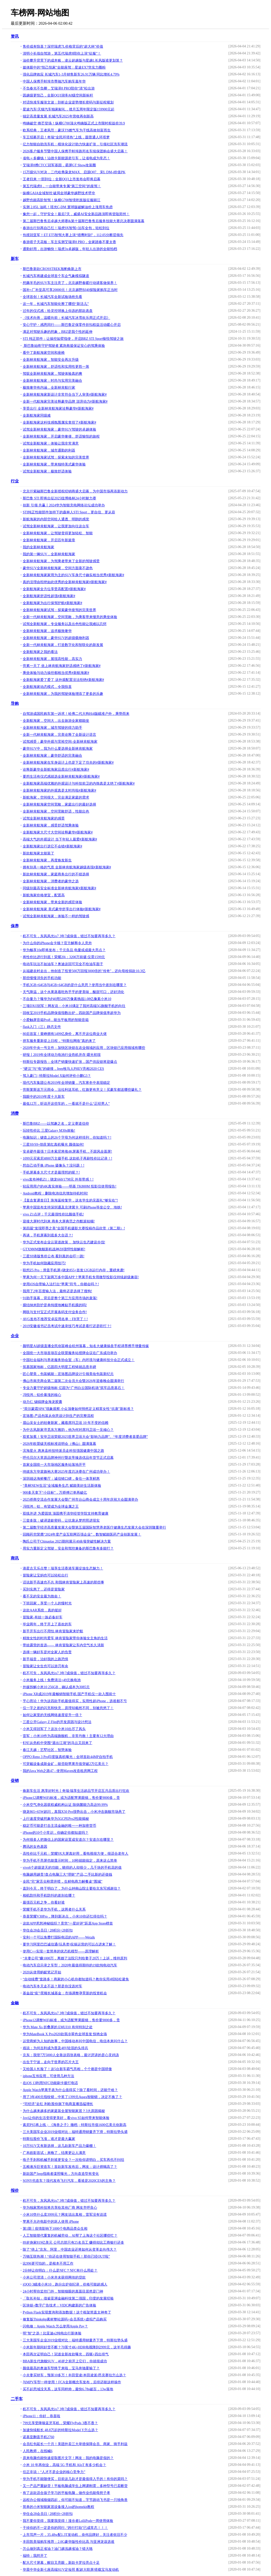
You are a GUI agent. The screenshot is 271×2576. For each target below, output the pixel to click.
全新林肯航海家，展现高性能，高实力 (52, 659)
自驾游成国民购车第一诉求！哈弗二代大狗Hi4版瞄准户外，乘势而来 (76, 714)
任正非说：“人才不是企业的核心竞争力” (54, 2472)
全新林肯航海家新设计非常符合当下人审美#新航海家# (65, 394)
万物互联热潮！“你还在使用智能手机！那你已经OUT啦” (66, 2256)
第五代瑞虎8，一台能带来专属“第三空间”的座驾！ (62, 186)
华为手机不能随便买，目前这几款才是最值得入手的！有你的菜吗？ (75, 2479)
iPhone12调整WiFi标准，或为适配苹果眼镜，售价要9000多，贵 (71, 1798)
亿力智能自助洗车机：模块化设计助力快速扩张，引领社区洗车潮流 (75, 144)
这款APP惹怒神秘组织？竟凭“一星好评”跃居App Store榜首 (68, 1923)
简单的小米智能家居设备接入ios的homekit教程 (58, 2507)
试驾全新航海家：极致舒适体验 (47, 471)
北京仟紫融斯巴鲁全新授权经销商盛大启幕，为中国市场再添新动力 (75, 491)
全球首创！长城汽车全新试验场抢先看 (52, 297)
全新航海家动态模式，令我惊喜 (47, 687)
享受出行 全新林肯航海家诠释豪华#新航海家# (58, 408)
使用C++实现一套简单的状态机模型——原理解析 (61, 1951)
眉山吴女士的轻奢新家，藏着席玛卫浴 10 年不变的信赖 (65, 1423)
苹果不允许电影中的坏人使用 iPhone (51, 2221)
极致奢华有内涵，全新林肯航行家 (49, 387)
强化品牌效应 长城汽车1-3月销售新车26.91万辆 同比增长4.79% (71, 74)
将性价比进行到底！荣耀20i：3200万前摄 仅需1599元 (64, 957)
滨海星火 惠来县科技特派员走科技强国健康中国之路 (63, 1451)
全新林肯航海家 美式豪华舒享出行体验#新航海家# (62, 909)
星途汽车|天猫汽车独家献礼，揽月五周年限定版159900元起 (68, 109)
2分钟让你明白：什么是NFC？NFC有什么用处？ (60, 2270)
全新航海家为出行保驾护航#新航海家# (52, 603)
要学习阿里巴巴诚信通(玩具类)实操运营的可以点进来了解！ (69, 1944)
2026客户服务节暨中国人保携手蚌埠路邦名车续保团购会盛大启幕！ (75, 151)
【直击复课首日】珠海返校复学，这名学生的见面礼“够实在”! (70, 1200)
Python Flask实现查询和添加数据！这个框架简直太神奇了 (67, 2312)
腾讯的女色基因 (35, 1846)
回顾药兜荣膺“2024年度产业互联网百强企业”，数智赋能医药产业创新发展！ (82, 1534)
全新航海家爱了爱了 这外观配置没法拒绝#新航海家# (63, 680)
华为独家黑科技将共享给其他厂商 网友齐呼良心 (60, 2207)
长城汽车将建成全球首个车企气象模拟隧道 (56, 276)
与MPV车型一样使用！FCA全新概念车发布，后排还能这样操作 (72, 2382)
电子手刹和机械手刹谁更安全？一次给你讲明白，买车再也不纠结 (73, 2160)
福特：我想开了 (35, 2556)
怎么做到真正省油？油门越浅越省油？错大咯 (58, 2549)
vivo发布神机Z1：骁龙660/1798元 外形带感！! (58, 1179)
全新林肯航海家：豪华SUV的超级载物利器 (56, 638)
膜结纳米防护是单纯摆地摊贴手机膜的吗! (55, 1305)
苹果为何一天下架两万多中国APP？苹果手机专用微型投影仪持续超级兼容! (81, 1277)
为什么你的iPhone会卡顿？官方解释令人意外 (57, 943)
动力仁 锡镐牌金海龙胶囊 (42, 1402)
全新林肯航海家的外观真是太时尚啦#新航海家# (59, 790)
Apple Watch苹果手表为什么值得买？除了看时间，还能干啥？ (70, 2090)
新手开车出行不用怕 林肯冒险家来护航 (53, 1631)
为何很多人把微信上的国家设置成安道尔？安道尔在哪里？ (68, 1839)
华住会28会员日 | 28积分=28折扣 (48, 1930)
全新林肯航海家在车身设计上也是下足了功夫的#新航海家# (68, 762)
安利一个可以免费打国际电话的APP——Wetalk (59, 1937)
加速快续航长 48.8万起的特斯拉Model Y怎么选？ (60, 2430)
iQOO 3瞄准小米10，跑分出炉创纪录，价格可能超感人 (65, 2284)
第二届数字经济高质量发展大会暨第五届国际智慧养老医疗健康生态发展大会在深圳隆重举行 (94, 1527)
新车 (15, 259)
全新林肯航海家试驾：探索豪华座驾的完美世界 (59, 610)
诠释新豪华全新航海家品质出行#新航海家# (56, 769)
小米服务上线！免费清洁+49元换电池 (52, 1680)
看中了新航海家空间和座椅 (44, 353)
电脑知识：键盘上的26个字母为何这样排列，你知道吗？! (67, 1137)
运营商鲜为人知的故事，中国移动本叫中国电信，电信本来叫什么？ (75, 2041)
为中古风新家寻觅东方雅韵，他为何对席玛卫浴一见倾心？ (68, 1430)
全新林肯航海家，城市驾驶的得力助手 (52, 728)
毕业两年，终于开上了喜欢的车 (47, 1624)
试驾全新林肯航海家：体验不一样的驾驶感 (56, 916)
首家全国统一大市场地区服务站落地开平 (54, 1465)
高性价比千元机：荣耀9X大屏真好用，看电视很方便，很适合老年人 (75, 1853)
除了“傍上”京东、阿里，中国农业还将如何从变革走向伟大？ (70, 2249)
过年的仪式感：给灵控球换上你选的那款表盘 (58, 311)
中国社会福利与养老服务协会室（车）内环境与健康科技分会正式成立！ (79, 1360)
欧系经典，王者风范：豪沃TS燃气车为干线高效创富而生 (67, 130)
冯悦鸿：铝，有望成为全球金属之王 (51, 1506)
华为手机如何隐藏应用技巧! (44, 1263)
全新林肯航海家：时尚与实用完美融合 (52, 380)
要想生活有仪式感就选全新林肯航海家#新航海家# (61, 776)
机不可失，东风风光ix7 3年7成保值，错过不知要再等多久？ (69, 936)
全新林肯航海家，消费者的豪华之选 (51, 881)
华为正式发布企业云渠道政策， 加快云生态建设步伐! (64, 1242)
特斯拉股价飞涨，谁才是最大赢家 (49, 2139)
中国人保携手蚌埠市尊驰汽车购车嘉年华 (54, 81)
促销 (15, 1780)
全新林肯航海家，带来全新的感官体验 (52, 902)
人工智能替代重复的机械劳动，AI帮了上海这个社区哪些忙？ (70, 2235)
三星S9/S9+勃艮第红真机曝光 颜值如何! (53, 1144)
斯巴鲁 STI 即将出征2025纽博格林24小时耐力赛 (59, 498)
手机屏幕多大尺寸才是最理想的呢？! (51, 1172)
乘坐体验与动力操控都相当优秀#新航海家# (56, 673)
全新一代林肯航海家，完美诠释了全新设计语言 (59, 734)
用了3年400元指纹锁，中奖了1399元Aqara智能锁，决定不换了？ (72, 2097)
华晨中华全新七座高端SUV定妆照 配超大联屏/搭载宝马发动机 (71, 2570)
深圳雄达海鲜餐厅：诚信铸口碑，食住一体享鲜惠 (61, 1478)
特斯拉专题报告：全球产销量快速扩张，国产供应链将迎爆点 (70, 1062)
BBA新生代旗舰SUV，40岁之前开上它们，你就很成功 (65, 2361)
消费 (15, 1113)
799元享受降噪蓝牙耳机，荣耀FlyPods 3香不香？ (60, 2423)
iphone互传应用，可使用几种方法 (48, 2076)
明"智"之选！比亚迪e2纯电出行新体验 (52, 2333)
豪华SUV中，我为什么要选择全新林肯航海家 (58, 748)
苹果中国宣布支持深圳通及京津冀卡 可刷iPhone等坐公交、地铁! (72, 1207)
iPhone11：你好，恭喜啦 (41, 2416)
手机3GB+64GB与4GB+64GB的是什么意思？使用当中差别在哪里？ (75, 985)
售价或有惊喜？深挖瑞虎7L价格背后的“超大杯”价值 (63, 46)
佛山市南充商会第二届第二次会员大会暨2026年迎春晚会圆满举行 (73, 1381)
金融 (15, 2003)
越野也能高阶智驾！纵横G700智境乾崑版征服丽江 (61, 200)
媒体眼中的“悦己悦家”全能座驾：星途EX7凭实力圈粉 (64, 67)
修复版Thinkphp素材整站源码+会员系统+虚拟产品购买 (65, 2319)
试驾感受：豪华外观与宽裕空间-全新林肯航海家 (60, 741)
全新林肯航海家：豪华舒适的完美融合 (52, 755)
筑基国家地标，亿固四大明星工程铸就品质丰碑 (59, 1367)
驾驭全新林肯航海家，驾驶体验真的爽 (52, 373)
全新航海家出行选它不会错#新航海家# (52, 846)
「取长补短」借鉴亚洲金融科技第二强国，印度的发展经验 (68, 2298)
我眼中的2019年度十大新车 (44, 1097)
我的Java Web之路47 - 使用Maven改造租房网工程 (60, 1771)
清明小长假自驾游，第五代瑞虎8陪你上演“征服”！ (62, 53)
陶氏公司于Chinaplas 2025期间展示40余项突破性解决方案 (67, 1541)
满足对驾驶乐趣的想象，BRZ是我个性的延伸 (57, 332)
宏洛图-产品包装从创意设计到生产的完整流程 (58, 1416)
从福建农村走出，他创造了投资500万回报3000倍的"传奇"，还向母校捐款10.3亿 (84, 971)
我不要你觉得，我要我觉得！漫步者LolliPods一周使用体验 (68, 2521)
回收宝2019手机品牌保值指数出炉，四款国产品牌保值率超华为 (72, 1013)
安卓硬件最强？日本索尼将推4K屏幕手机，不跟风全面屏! (67, 1151)
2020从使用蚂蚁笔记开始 (42, 1972)
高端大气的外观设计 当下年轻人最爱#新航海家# (60, 839)
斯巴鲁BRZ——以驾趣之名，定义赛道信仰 (56, 1123)
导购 (15, 703)
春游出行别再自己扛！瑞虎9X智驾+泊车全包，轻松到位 (66, 228)
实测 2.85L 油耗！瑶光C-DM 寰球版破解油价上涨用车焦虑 (68, 207)
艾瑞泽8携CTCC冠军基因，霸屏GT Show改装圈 (59, 165)
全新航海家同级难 (37, 415)
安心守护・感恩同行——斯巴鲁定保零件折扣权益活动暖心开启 (72, 325)
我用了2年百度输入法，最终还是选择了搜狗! (57, 1291)
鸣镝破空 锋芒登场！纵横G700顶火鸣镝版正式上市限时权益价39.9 (74, 123)
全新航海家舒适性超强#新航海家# (49, 596)
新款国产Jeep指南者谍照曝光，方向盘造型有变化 (61, 2174)
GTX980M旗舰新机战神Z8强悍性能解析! (54, 1249)
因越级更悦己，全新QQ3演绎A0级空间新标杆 (58, 95)
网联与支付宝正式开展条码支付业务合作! (55, 1312)
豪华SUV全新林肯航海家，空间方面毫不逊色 (58, 568)
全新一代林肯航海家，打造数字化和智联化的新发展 (63, 645)
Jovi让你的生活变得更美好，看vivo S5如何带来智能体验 (66, 2118)
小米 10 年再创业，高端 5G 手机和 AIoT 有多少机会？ (64, 2465)
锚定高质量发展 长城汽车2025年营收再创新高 (58, 116)
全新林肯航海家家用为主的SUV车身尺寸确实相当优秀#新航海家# (73, 575)
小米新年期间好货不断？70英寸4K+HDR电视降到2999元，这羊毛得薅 (77, 2347)
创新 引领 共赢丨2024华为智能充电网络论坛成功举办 (64, 505)
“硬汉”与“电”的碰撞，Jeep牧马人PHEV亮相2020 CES (63, 1069)
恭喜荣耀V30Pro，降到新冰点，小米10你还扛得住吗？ (65, 1916)
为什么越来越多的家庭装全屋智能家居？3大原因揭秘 (64, 2111)
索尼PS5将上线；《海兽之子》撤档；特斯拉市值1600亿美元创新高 (74, 2125)
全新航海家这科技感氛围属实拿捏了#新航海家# (59, 422)
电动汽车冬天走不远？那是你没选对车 (52, 1986)
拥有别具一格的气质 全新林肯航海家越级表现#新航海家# (67, 867)
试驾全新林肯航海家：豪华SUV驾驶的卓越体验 (59, 429)
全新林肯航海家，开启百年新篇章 (49, 540)
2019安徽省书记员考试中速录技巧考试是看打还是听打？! (67, 1326)
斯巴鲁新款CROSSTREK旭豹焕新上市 (52, 269)
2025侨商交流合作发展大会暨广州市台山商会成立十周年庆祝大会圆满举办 (80, 1499)
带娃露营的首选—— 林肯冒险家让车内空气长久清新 (63, 1645)
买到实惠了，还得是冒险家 (44, 1589)
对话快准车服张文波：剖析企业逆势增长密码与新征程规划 (68, 102)
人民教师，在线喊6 (37, 2451)
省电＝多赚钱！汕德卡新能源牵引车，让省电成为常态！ (66, 158)
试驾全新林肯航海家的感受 (44, 818)
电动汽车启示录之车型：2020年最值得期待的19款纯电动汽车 (70, 1965)
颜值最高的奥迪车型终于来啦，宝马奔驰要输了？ (61, 2368)
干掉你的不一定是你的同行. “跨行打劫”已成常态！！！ (65, 2528)
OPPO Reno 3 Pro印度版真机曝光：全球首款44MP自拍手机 (68, 1757)
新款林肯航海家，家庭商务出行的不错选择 (56, 874)
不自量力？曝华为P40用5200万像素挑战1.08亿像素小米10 (67, 999)
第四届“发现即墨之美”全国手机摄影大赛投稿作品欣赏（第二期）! (74, 1228)
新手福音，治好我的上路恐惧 (45, 1659)
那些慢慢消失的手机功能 (42, 978)
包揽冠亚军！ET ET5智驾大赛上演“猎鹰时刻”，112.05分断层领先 (73, 235)
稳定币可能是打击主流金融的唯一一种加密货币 (59, 1826)
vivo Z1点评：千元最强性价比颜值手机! (53, 1214)
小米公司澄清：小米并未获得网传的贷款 (54, 2277)
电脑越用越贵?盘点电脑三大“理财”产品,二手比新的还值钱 (67, 1874)
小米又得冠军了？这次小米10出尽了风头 (54, 1729)
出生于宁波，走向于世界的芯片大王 (51, 2062)
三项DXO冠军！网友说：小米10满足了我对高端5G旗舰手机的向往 (74, 1006)
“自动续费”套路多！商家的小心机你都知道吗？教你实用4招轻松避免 (76, 1979)
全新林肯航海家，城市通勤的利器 (49, 450)
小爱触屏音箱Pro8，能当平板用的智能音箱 (56, 1020)
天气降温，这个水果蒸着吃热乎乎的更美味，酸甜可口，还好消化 (73, 992)
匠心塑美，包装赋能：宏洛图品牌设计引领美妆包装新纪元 (68, 1374)
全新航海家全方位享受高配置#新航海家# (54, 589)
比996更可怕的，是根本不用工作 (48, 2263)
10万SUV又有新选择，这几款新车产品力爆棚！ (59, 2146)
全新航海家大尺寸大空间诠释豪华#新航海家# (58, 832)
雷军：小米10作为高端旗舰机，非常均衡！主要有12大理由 (68, 1736)
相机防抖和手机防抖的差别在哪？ (49, 1895)
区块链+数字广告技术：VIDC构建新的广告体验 (59, 2305)
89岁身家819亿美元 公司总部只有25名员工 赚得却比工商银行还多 (73, 2242)
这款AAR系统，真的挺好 (42, 1610)
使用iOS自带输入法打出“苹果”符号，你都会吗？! (61, 1284)
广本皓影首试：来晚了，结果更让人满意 (54, 2153)
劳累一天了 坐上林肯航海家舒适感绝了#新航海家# (62, 666)
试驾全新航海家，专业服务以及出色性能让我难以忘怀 (65, 624)
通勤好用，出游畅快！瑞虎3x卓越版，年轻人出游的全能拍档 (70, 249)
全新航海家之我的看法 (40, 652)
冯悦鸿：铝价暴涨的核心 (42, 1395)
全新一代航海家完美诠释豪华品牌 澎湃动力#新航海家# (65, 401)
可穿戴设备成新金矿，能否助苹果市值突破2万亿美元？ (65, 1764)
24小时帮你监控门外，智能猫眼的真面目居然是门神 (63, 2291)
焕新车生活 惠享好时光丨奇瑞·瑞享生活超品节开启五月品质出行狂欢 (76, 1791)
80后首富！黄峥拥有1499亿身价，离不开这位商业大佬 (65, 1034)
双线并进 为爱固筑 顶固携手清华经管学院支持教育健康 (65, 1513)
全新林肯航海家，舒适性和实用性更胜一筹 (56, 366)
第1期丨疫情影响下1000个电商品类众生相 (55, 2228)
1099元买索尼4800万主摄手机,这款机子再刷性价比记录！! (67, 1158)
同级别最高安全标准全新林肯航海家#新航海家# (59, 888)
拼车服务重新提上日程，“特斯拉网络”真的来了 (59, 1041)
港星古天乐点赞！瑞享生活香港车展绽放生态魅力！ (63, 1568)
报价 (15, 2190)
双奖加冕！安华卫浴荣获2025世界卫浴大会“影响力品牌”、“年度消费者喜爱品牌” (85, 1437)
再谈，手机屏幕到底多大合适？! (48, 1235)
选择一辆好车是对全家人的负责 (47, 1652)
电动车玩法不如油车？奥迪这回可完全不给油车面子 (63, 964)
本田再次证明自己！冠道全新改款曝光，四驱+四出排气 (66, 2354)
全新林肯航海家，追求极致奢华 (47, 631)
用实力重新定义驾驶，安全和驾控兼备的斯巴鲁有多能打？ (68, 1548)
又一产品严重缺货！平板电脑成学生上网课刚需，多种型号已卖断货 (75, 2486)
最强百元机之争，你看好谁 (44, 1902)
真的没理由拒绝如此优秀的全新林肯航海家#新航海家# (65, 582)
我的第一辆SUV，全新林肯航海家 (49, 554)
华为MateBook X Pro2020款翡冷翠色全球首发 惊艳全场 (65, 2034)
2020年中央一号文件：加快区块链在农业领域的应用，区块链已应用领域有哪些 (84, 1048)
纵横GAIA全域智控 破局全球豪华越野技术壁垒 (59, 193)
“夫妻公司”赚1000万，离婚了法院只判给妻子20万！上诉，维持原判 (75, 1958)
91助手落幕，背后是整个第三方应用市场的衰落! (60, 1298)
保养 (15, 926)
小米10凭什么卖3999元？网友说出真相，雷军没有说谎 (65, 2214)
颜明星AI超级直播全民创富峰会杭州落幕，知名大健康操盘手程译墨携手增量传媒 (86, 1346)
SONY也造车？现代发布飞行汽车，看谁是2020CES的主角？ (69, 2181)
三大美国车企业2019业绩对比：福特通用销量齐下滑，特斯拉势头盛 (75, 2132)
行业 (15, 481)
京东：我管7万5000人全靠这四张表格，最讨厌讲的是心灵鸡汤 (71, 2055)
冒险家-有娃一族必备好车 (42, 1617)
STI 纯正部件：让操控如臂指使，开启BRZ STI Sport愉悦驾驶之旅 (73, 339)
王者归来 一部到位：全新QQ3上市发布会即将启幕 (61, 179)
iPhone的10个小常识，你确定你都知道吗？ (55, 1833)
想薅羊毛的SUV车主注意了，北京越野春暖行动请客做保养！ (70, 283)
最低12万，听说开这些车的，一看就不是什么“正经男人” (66, 1103)
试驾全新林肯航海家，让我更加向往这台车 (56, 526)
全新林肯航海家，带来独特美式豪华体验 (54, 464)
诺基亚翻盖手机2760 (38, 2437)
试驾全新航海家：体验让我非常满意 (51, 443)
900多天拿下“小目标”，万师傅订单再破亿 (55, 1492)
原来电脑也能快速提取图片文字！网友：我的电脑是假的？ (68, 2458)
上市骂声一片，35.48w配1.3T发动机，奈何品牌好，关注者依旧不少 (75, 2535)
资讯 (15, 36)
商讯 (15, 1558)
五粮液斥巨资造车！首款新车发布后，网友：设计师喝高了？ (70, 2167)
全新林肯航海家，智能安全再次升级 (51, 360)
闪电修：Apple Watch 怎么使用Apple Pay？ (55, 2326)
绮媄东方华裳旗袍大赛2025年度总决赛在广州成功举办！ (66, 1471)
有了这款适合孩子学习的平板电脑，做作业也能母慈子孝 (66, 2493)
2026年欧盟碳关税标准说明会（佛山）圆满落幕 (59, 1444)
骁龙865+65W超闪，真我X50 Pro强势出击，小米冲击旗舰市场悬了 (74, 1812)
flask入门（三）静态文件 (42, 1027)
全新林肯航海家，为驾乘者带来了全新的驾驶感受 (61, 561)
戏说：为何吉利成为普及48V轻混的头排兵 (55, 2048)
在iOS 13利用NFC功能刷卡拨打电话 (50, 2083)
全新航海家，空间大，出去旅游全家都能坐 (56, 721)
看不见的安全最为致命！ (42, 1596)
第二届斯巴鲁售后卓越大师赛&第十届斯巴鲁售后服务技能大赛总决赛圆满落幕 (83, 221)
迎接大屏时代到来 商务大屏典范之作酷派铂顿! (59, 1221)
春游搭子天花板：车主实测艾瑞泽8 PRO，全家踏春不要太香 (69, 242)
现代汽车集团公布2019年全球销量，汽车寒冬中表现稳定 (66, 1083)
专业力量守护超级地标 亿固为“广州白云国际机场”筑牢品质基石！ (74, 1388)
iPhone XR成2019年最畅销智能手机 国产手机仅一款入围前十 (69, 1694)
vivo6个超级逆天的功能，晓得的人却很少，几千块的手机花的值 (72, 1867)
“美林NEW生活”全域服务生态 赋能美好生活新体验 (62, 1485)
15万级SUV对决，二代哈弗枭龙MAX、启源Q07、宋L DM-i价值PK (74, 172)
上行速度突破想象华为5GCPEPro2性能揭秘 (56, 1819)
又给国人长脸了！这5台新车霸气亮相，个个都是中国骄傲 (67, 2069)
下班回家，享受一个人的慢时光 (47, 1603)
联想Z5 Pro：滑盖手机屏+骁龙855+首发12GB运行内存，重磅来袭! (73, 1270)
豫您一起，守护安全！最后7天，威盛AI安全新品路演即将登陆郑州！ (76, 214)
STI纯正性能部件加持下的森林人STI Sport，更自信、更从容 (69, 512)
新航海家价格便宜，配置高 (44, 895)
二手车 (17, 2399)
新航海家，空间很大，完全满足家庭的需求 (56, 797)
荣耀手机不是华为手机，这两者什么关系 (54, 1909)
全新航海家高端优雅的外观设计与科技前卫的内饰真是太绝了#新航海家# (79, 783)
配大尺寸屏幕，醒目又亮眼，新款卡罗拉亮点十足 (61, 2563)
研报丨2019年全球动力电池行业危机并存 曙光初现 (62, 1055)
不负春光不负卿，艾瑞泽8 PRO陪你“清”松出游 (59, 88)
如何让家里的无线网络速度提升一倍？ (52, 1715)
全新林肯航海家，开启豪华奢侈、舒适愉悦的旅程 (61, 436)
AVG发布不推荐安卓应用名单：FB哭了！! (55, 1319)
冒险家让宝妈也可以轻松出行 (45, 1575)
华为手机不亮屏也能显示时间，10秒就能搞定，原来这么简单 (70, 1860)
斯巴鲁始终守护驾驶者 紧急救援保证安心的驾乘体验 (64, 346)
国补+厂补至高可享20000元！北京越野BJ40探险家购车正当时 (70, 290)
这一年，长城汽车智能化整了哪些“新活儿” (56, 304)
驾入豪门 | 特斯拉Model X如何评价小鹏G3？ (57, 1076)
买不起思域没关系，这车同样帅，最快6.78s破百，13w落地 (68, 2389)
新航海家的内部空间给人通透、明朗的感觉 (56, 519)
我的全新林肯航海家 (38, 547)
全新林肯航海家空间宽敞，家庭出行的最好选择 (59, 804)
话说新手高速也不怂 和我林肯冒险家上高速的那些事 (63, 1582)
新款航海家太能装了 (38, 853)
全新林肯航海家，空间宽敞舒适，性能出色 (56, 811)
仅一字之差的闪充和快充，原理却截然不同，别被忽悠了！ (68, 1708)
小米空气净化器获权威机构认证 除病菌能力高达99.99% (65, 1805)
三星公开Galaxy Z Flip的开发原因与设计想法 (57, 1722)
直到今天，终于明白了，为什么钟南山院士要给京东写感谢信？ (72, 1888)
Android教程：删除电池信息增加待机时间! (55, 1193)
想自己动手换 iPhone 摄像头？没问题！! (53, 1165)
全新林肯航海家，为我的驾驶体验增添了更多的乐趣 (63, 694)
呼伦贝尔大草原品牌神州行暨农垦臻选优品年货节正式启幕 (68, 1458)
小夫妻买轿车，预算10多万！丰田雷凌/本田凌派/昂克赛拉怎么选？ (74, 2375)
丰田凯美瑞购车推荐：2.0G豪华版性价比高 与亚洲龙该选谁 (68, 2542)
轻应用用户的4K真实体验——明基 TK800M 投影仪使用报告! (69, 1186)
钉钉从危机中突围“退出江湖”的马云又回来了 (57, 1743)
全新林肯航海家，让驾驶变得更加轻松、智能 (58, 533)
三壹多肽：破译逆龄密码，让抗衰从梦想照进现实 (61, 1520)
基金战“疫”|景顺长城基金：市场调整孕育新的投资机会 (65, 1993)
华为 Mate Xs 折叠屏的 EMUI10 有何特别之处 (58, 2027)
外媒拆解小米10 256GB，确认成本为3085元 (56, 1687)
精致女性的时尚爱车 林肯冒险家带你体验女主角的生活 (65, 1638)
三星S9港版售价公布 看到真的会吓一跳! (53, 1256)
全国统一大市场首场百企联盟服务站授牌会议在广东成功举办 (70, 1353)
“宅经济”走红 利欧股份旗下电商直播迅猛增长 (58, 2104)
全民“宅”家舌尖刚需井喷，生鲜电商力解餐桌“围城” (62, 1881)
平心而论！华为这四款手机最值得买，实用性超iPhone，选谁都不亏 (75, 1701)
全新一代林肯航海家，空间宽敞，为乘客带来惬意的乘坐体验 (70, 617)
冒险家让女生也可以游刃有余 (45, 1666)
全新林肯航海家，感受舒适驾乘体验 (51, 825)
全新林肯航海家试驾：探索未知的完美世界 (56, 457)
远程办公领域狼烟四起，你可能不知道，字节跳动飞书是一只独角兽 (75, 2500)
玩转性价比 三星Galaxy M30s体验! (49, 1130)
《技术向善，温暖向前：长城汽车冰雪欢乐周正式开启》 (66, 318)
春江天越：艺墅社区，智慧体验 (47, 1750)
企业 (15, 1336)
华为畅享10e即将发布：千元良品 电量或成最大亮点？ (64, 950)
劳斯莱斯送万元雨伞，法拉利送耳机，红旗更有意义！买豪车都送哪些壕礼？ (82, 1090)
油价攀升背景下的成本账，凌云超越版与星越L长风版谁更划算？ (73, 60)
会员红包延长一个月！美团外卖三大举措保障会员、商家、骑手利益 (75, 2444)
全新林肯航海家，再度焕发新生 (47, 860)
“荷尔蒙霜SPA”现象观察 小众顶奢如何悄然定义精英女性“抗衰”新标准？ (78, 1409)
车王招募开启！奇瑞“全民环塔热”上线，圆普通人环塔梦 (66, 137)
